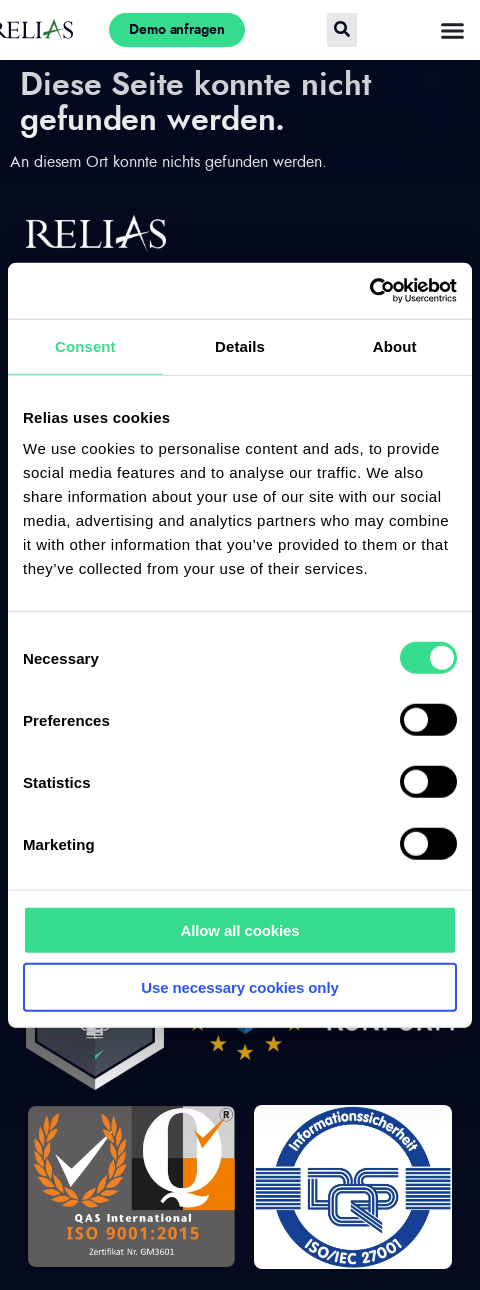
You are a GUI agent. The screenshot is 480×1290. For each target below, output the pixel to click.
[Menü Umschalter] (452, 30)
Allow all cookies (239, 930)
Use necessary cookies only (240, 986)
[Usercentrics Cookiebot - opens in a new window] (369, 291)
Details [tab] (240, 345)
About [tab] (395, 345)
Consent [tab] (85, 345)
